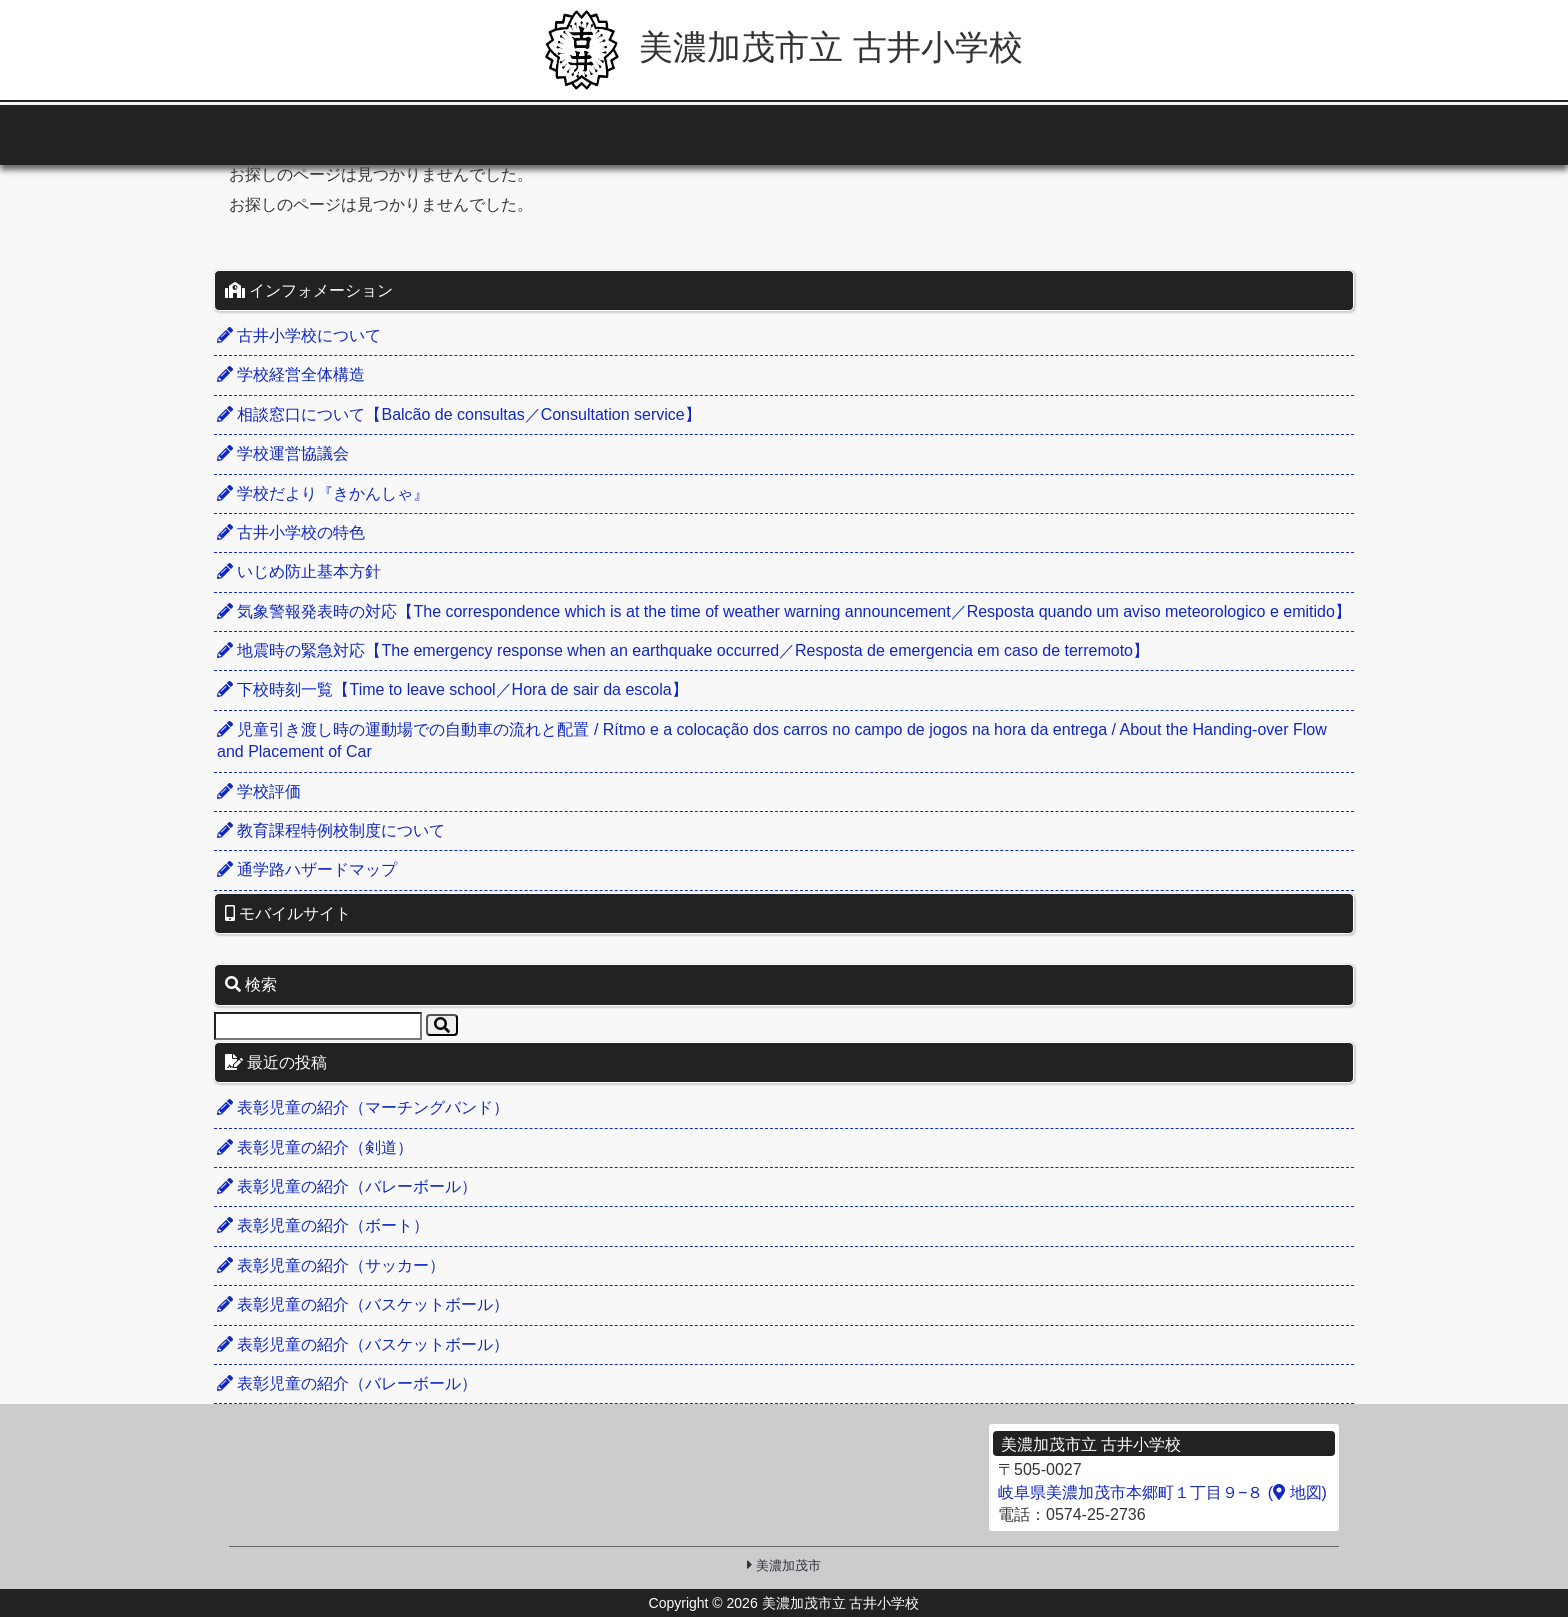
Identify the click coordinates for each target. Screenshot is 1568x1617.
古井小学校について (299, 335)
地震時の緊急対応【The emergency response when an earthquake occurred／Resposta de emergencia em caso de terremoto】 (683, 650)
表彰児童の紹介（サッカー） (331, 1265)
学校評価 (259, 791)
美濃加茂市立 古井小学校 (784, 47)
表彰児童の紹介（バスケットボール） (363, 1304)
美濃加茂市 (788, 1565)
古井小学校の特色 (291, 532)
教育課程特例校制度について (331, 830)
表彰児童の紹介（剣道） (315, 1147)
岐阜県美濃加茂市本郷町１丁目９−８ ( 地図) (1162, 1492)
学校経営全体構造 (291, 374)
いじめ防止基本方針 (299, 571)
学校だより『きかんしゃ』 (323, 493)
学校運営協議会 (283, 453)
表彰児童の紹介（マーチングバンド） (363, 1107)
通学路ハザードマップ (307, 869)
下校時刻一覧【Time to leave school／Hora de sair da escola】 (452, 689)
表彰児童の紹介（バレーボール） (347, 1186)
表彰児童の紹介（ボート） (323, 1225)
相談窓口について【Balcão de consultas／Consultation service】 (459, 414)
